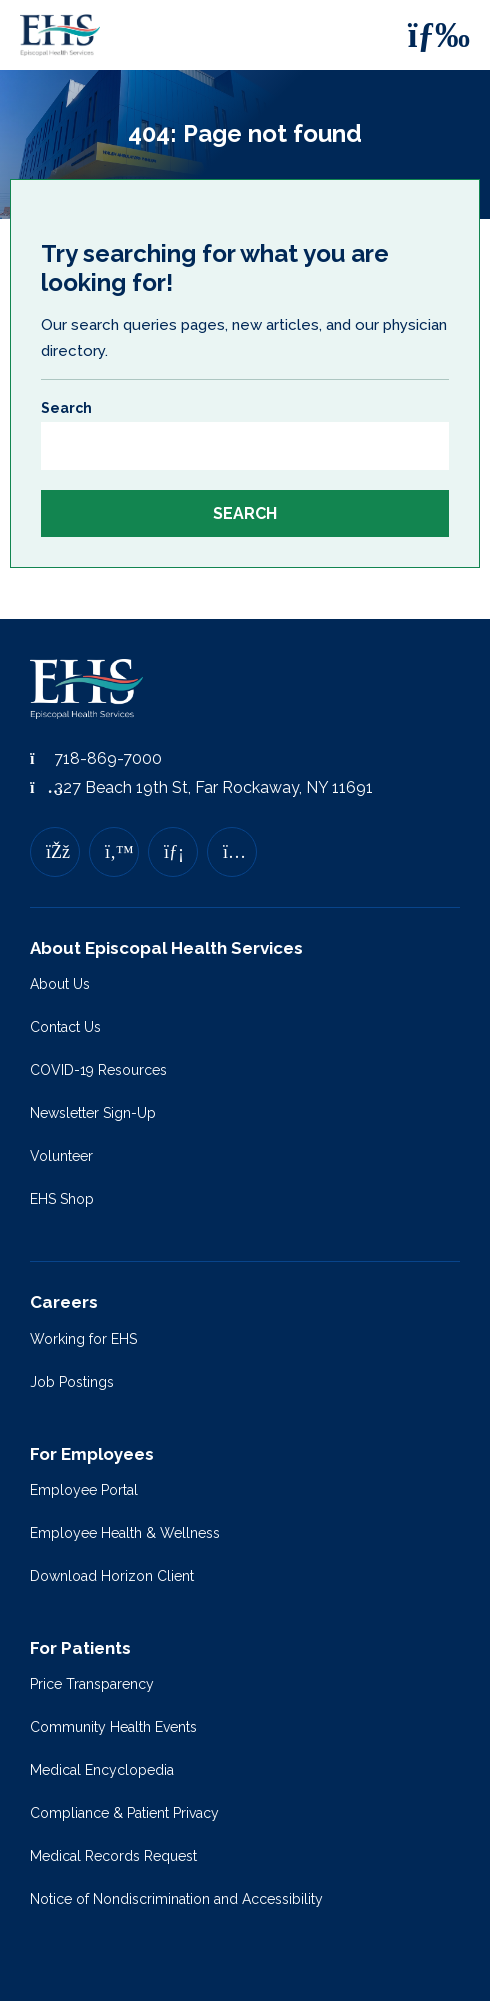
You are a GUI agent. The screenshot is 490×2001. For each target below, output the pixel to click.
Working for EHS (83, 1339)
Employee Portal (84, 1490)
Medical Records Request (113, 1856)
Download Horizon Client (112, 1576)
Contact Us (65, 1027)
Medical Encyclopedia (102, 1770)
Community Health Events (113, 1727)
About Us (60, 984)
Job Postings (72, 1382)
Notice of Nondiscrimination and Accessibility (176, 1899)
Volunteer (61, 1156)
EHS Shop (62, 1199)
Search (66, 408)
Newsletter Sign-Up (93, 1113)
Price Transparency (92, 1684)
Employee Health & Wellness (125, 1533)
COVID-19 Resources (98, 1070)
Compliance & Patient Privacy (124, 1813)
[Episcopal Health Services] (65, 35)
